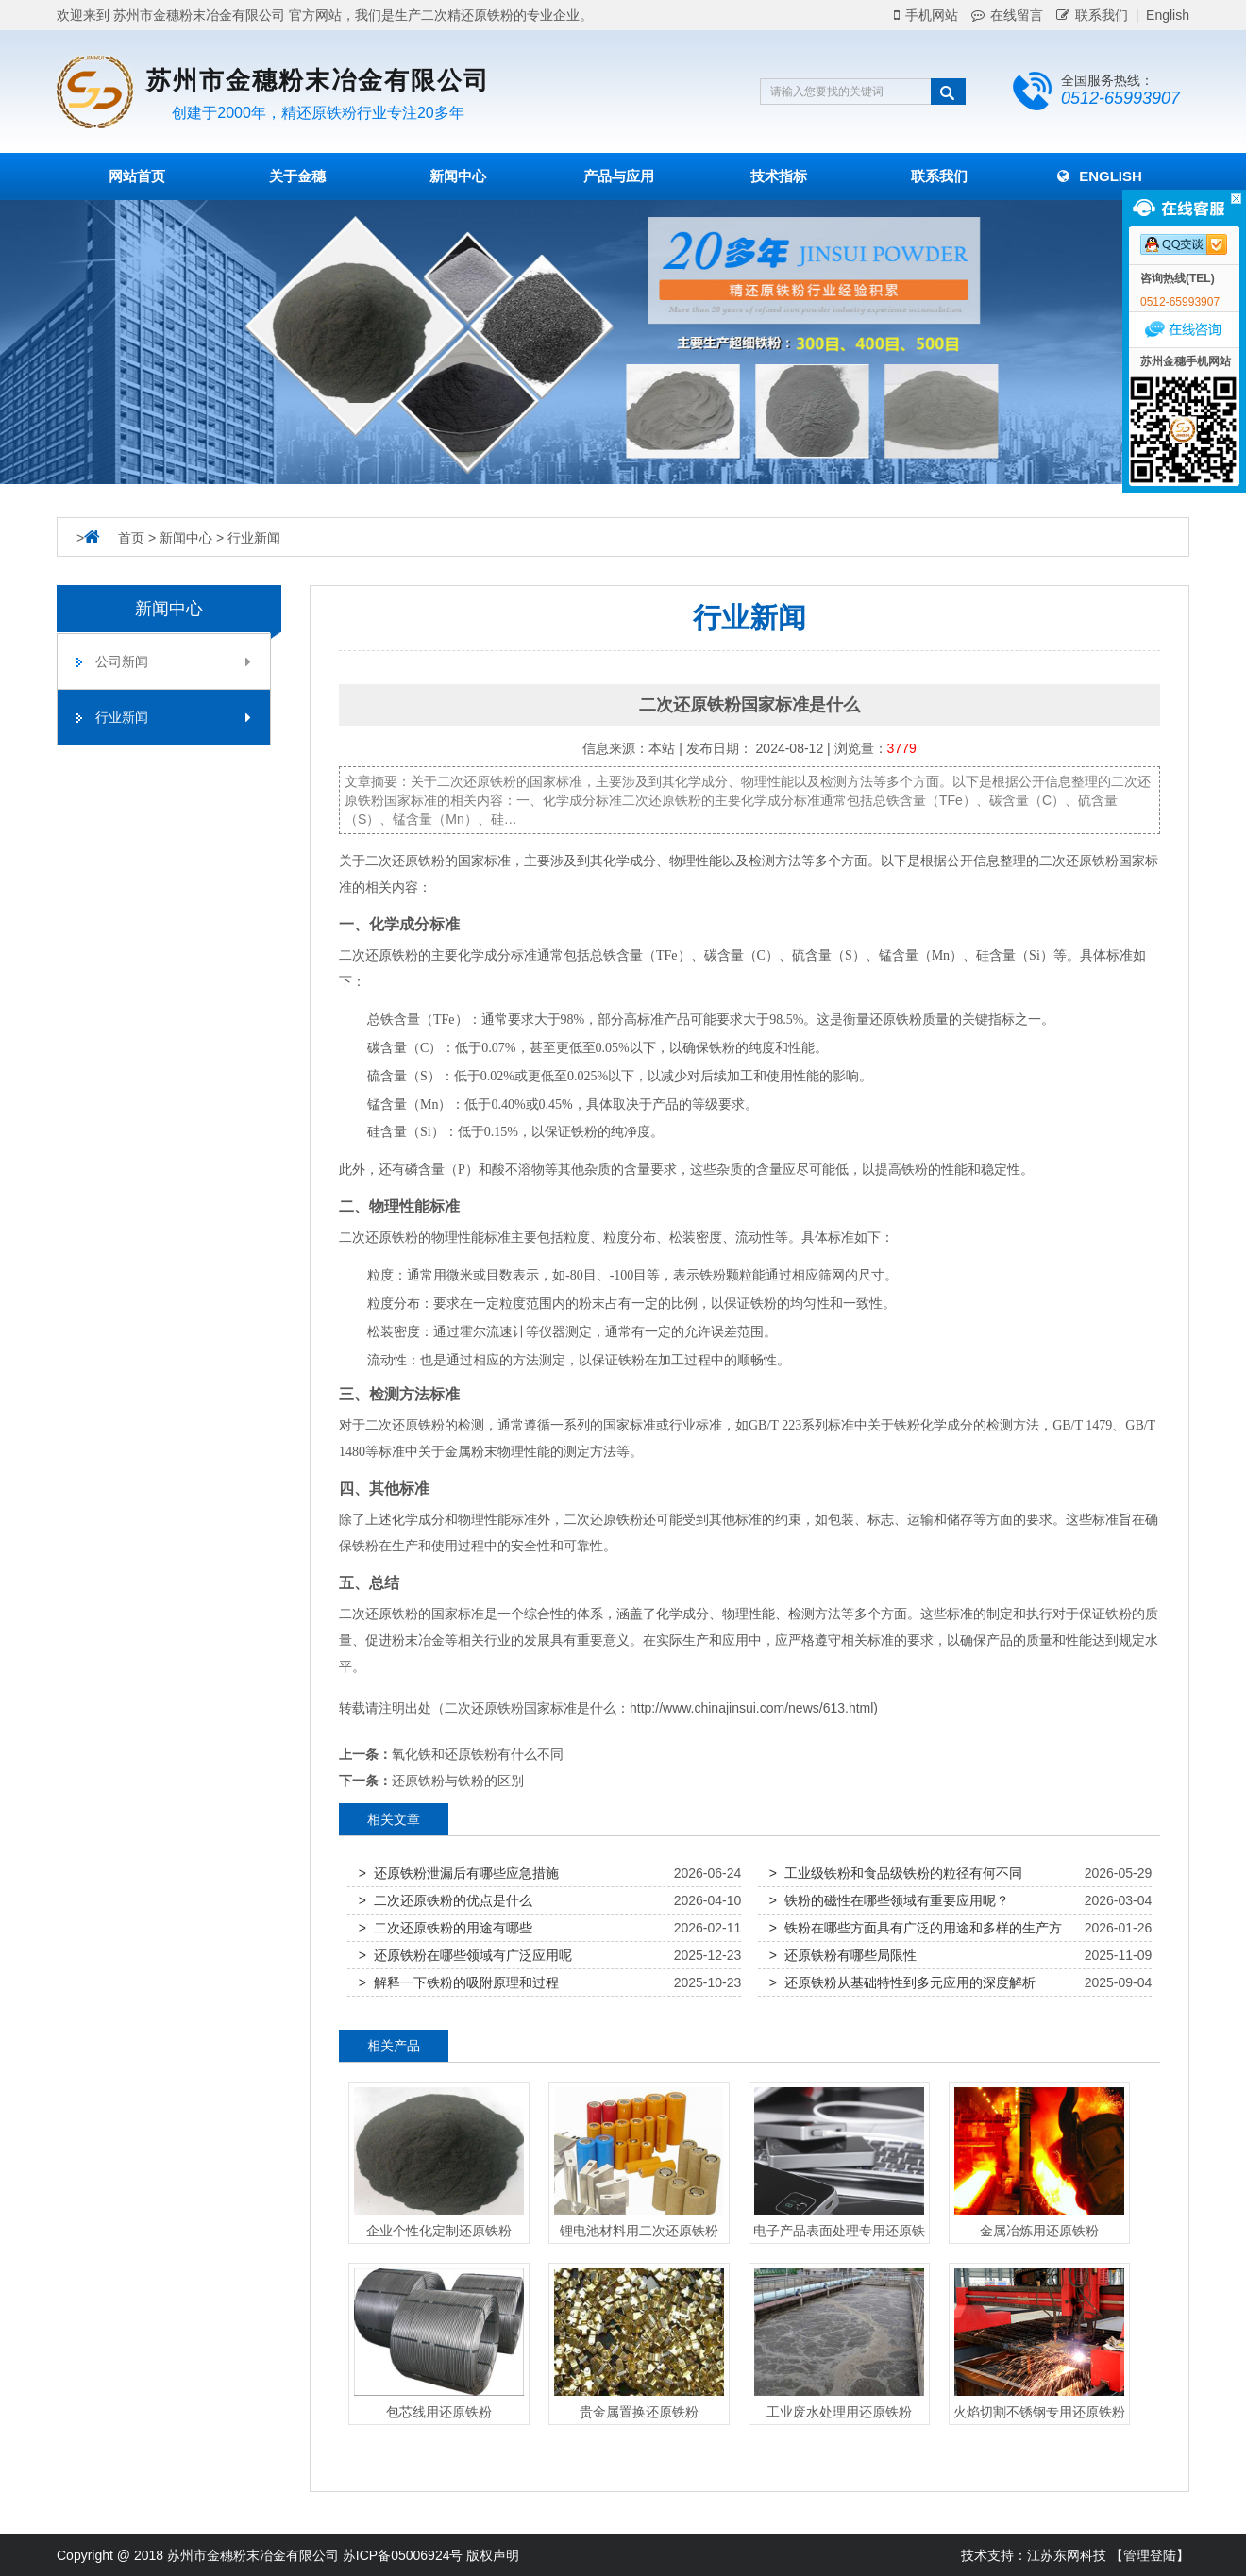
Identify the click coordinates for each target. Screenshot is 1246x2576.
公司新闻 (173, 661)
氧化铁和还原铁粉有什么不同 (478, 1754)
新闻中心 (457, 176)
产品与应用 (618, 176)
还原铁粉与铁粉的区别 (458, 1780)
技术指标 (778, 176)
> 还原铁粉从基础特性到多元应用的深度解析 (902, 1982)
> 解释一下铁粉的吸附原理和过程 (459, 1982)
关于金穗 (297, 176)
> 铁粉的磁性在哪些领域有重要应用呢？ (889, 1900)
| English (1158, 15)
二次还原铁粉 (405, 861)
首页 (131, 537)
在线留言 (1007, 15)
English (1099, 176)
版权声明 (492, 2555)
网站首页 (137, 176)
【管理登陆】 (1149, 2555)
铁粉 (405, 955)
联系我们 (1092, 15)
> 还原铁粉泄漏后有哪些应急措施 (459, 1873)
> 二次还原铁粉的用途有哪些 (445, 1927)
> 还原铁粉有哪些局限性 (843, 1955)
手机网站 (926, 15)
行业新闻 (253, 537)
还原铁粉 (1092, 861)
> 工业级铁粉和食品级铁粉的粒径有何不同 (895, 1873)
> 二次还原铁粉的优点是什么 (445, 1900)
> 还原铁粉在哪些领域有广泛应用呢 (465, 1955)
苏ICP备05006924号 (403, 2555)
